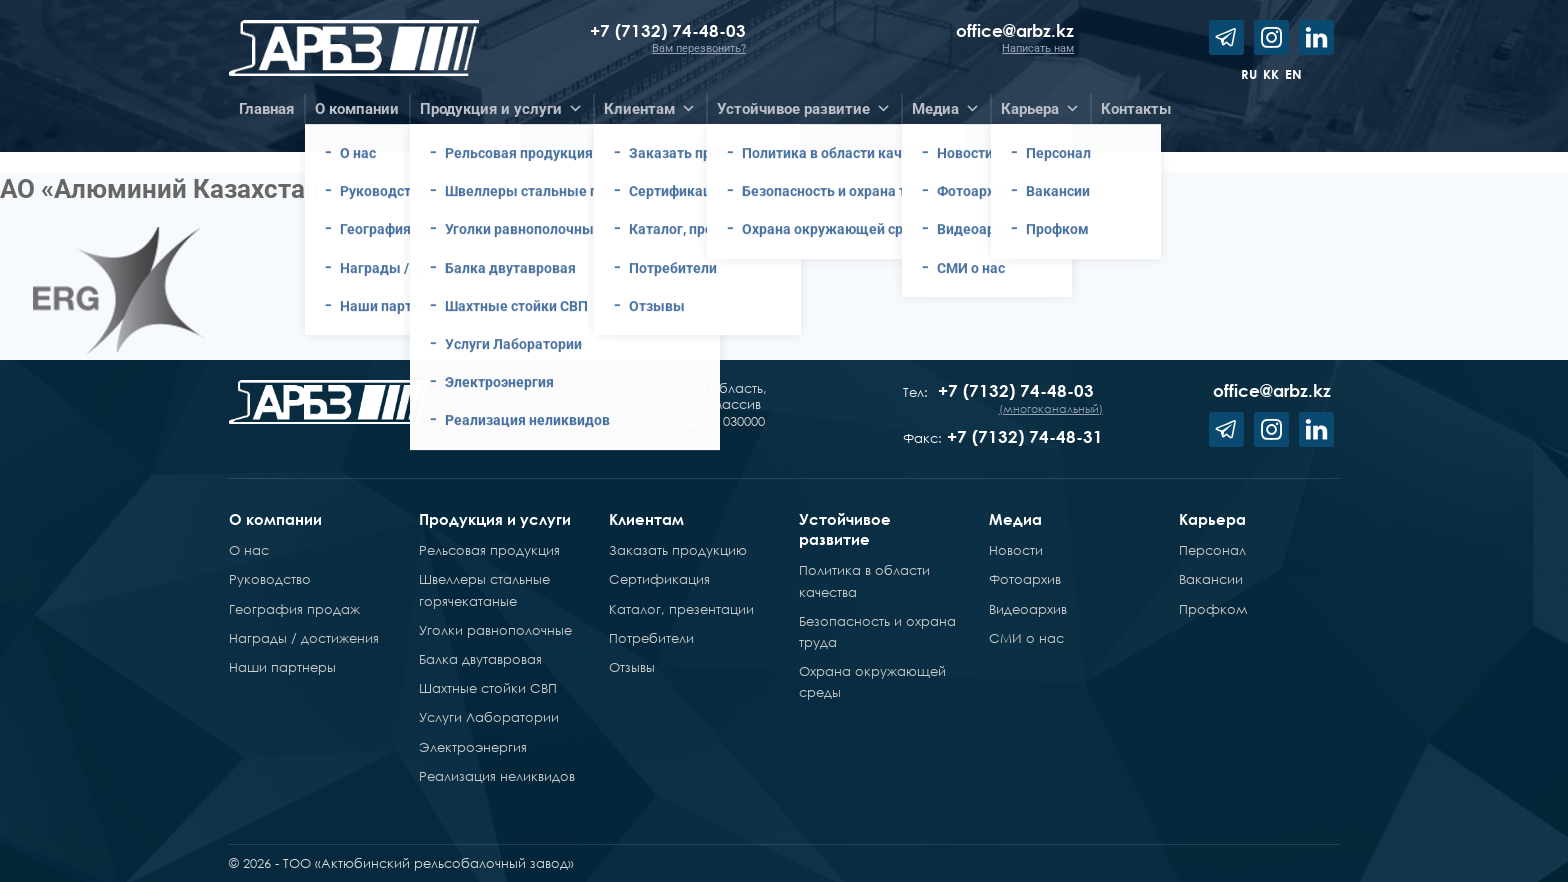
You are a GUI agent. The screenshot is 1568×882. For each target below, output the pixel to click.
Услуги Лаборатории (489, 717)
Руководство (270, 579)
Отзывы (632, 667)
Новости (1016, 550)
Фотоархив (1025, 579)
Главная (266, 109)
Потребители (651, 638)
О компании (275, 519)
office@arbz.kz (1015, 30)
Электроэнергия (473, 747)
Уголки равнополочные (495, 630)
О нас (249, 550)
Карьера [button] (1040, 109)
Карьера (1212, 519)
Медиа (1015, 519)
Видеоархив (1028, 609)
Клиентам (646, 519)
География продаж (294, 609)
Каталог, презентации (681, 609)
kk (1271, 74)
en (1293, 74)
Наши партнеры (282, 667)
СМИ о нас (1026, 638)
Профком (1213, 609)
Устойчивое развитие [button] (804, 109)
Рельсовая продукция (489, 550)
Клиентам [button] (650, 109)
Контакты (1136, 109)
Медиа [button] (946, 109)
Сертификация (659, 579)
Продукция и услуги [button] (501, 109)
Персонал (1212, 550)
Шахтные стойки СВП (488, 688)
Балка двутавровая (480, 659)
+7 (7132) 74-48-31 (1025, 436)
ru (1249, 74)
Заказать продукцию (678, 550)
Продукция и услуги (495, 519)
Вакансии (1211, 579)
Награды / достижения (304, 638)
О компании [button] (357, 109)
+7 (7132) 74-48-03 (668, 30)
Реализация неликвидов (497, 776)
